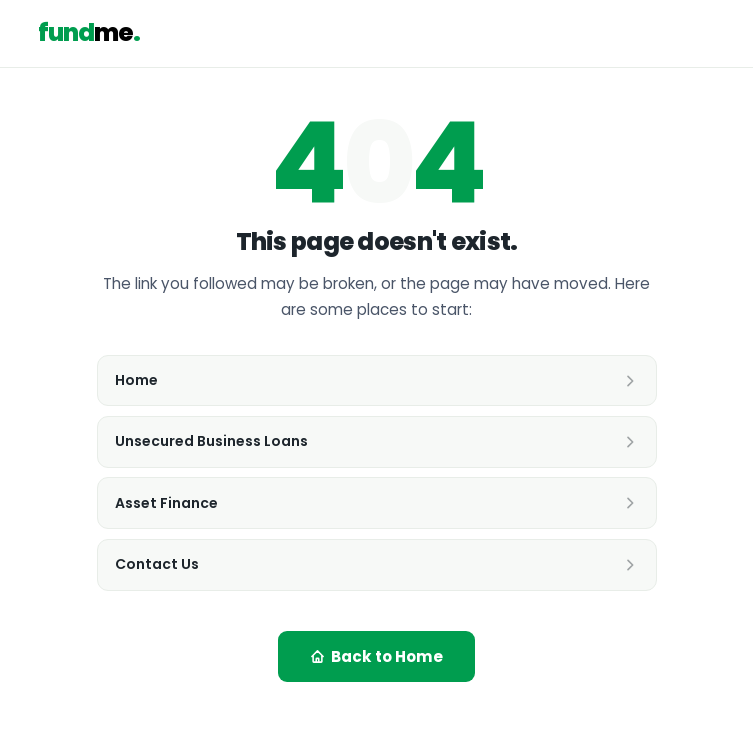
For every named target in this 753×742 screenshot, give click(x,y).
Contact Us (376, 564)
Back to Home (376, 656)
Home (376, 380)
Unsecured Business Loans (376, 441)
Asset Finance (376, 503)
